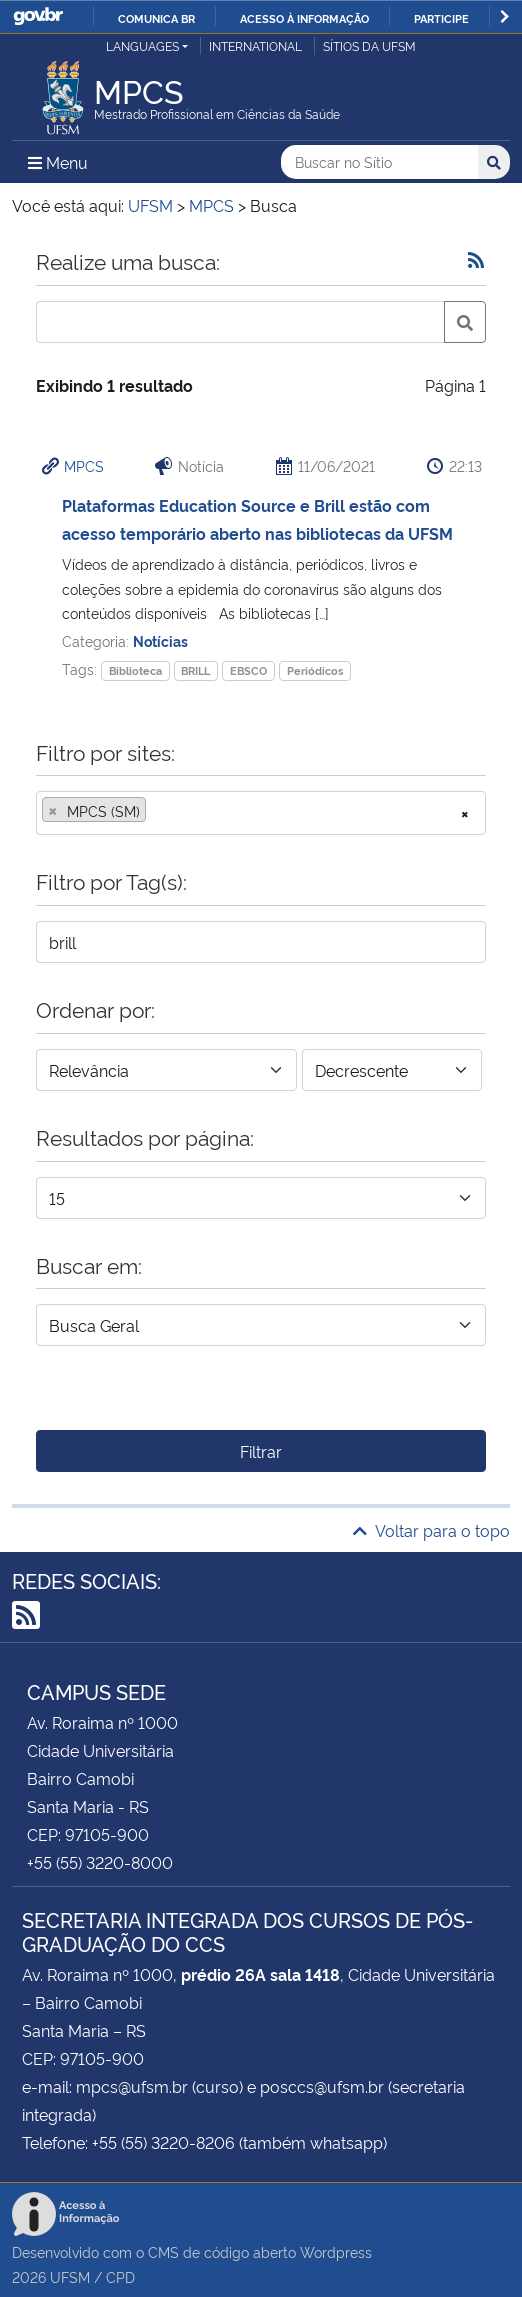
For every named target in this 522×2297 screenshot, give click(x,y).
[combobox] (261, 813)
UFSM (70, 2276)
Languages (142, 45)
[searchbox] (157, 811)
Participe (441, 18)
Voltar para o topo (431, 1530)
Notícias (160, 640)
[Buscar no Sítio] (379, 162)
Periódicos (315, 670)
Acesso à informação (304, 18)
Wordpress (336, 2251)
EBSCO (248, 670)
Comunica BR (156, 18)
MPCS (84, 465)
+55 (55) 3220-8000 (100, 1862)
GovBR (38, 16)
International (255, 45)
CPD (120, 2276)
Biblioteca (135, 670)
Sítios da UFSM (369, 45)
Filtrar (261, 1451)
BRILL (195, 670)
